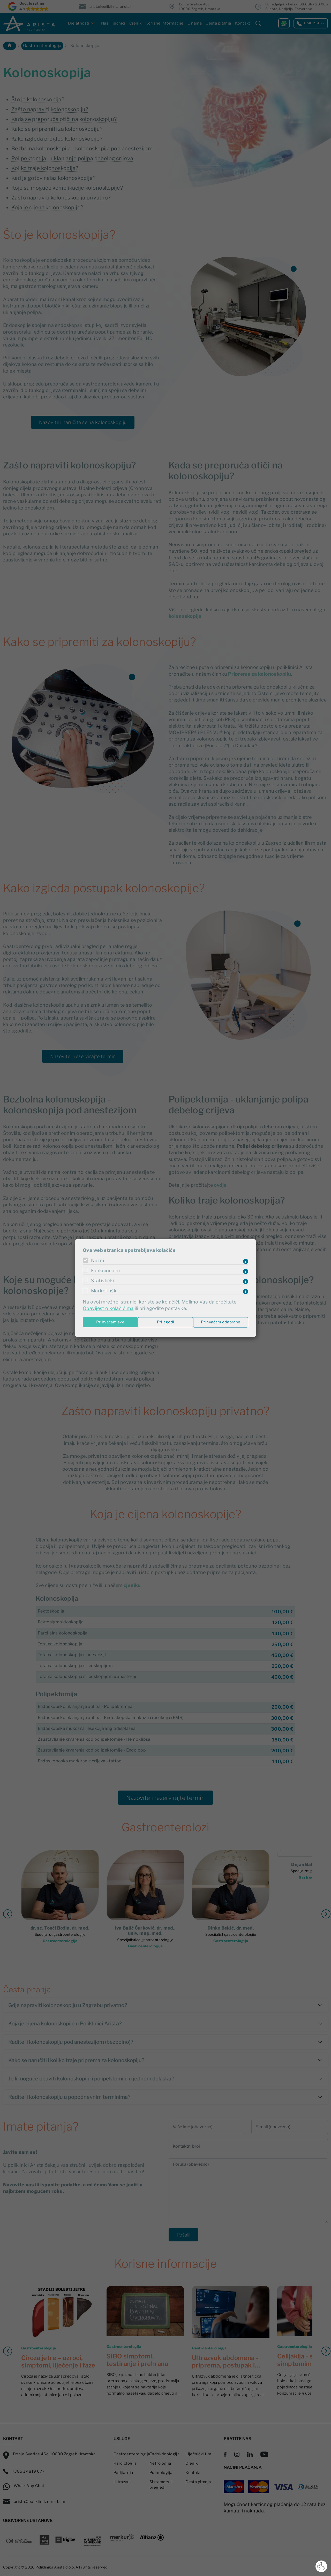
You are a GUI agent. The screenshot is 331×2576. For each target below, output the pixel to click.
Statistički (102, 1281)
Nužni (97, 1260)
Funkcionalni (105, 1271)
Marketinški (104, 1291)
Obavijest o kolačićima (108, 1308)
